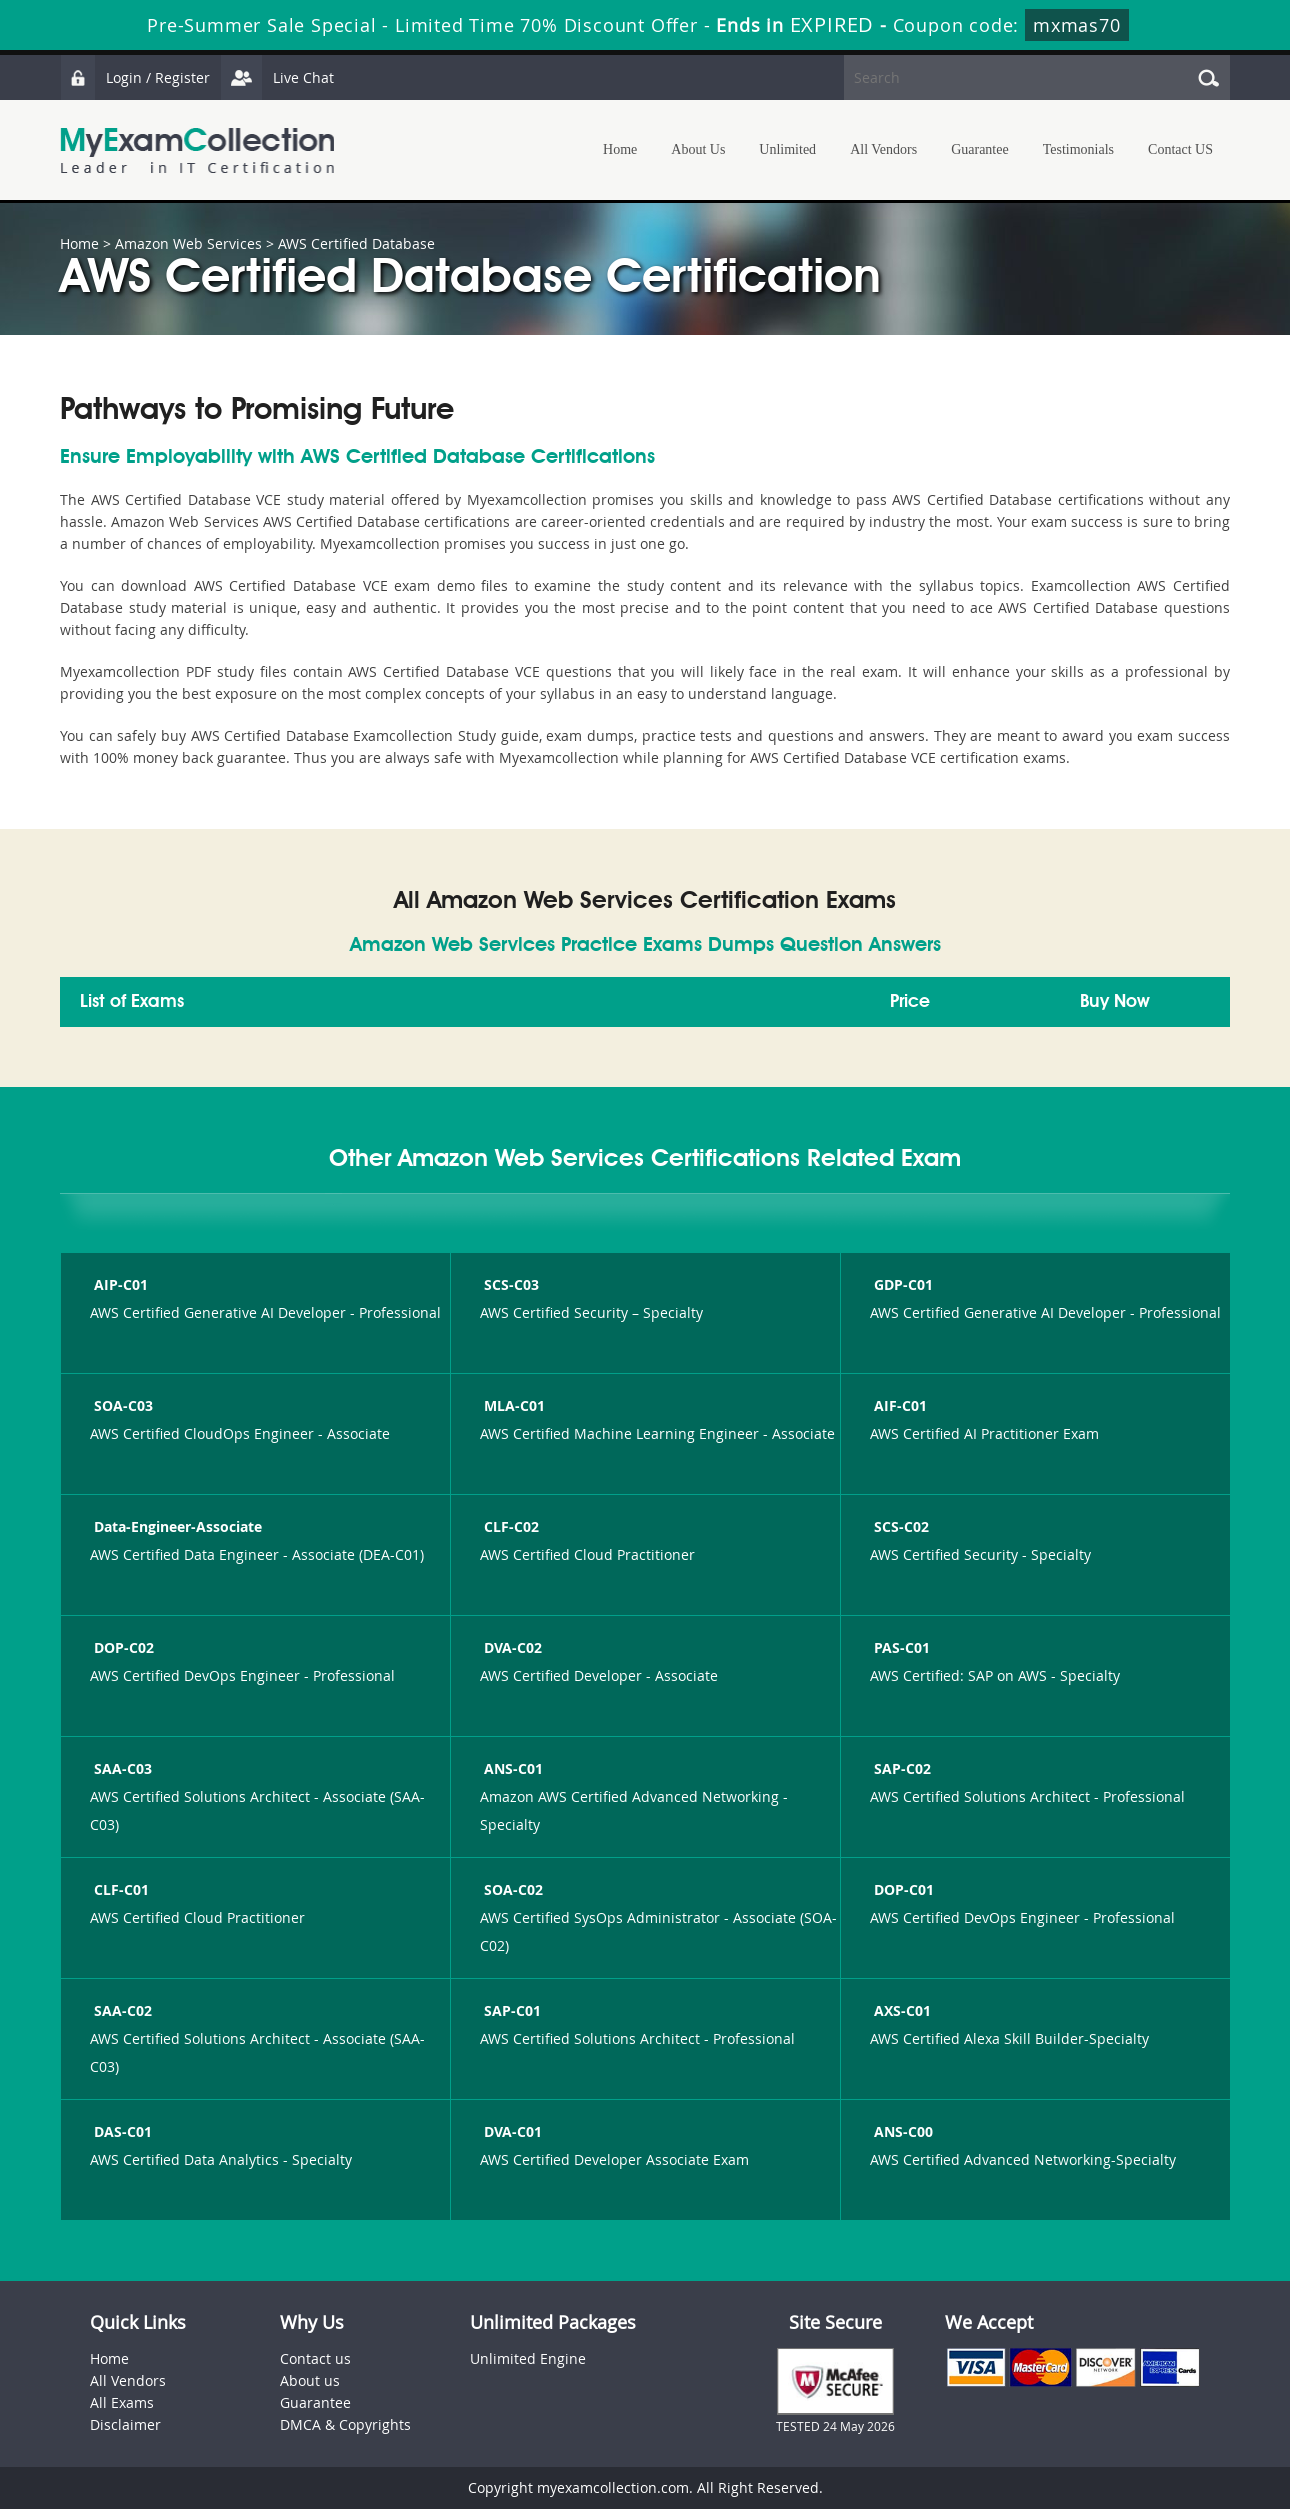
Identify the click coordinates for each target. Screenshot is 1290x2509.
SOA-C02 (511, 1889)
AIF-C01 (898, 1405)
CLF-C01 (119, 1889)
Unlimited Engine (528, 2358)
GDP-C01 (901, 1284)
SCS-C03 (509, 1284)
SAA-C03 (121, 1768)
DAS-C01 (121, 2131)
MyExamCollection (197, 150)
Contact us (315, 2358)
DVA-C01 (511, 2131)
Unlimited (787, 149)
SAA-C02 (121, 2010)
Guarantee (980, 149)
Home (620, 149)
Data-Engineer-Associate (176, 1526)
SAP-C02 (900, 1768)
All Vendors (883, 149)
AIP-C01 (119, 1284)
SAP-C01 (510, 2010)
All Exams (122, 2402)
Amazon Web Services (188, 243)
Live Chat (277, 77)
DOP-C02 (122, 1647)
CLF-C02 (509, 1526)
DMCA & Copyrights (345, 2424)
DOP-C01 (902, 1889)
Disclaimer (125, 2424)
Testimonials (1078, 149)
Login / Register (135, 77)
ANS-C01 (511, 1768)
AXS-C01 (900, 2010)
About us (310, 2380)
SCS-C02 (899, 1526)
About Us (698, 149)
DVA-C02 (511, 1647)
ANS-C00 (901, 2131)
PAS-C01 (900, 1647)
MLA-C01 (512, 1405)
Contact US (1180, 149)
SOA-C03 (121, 1405)
